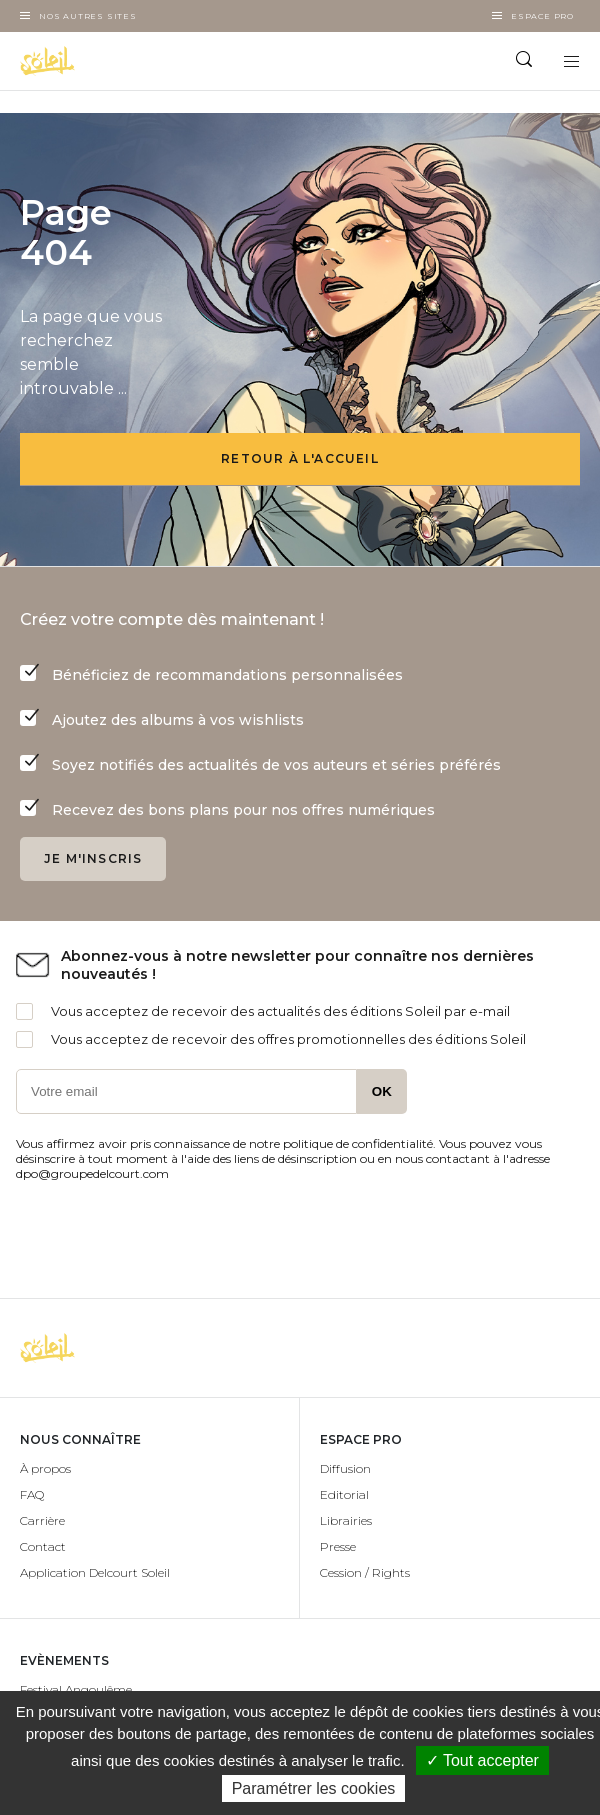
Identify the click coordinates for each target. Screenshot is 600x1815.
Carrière (42, 1520)
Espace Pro (542, 16)
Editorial (344, 1494)
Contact (43, 1546)
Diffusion (345, 1468)
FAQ (32, 1494)
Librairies (346, 1520)
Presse (338, 1546)
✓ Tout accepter (482, 1760)
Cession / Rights (365, 1572)
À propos (45, 1468)
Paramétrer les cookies (314, 1788)
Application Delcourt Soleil (95, 1572)
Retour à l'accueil (300, 458)
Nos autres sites (88, 16)
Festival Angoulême (76, 1689)
